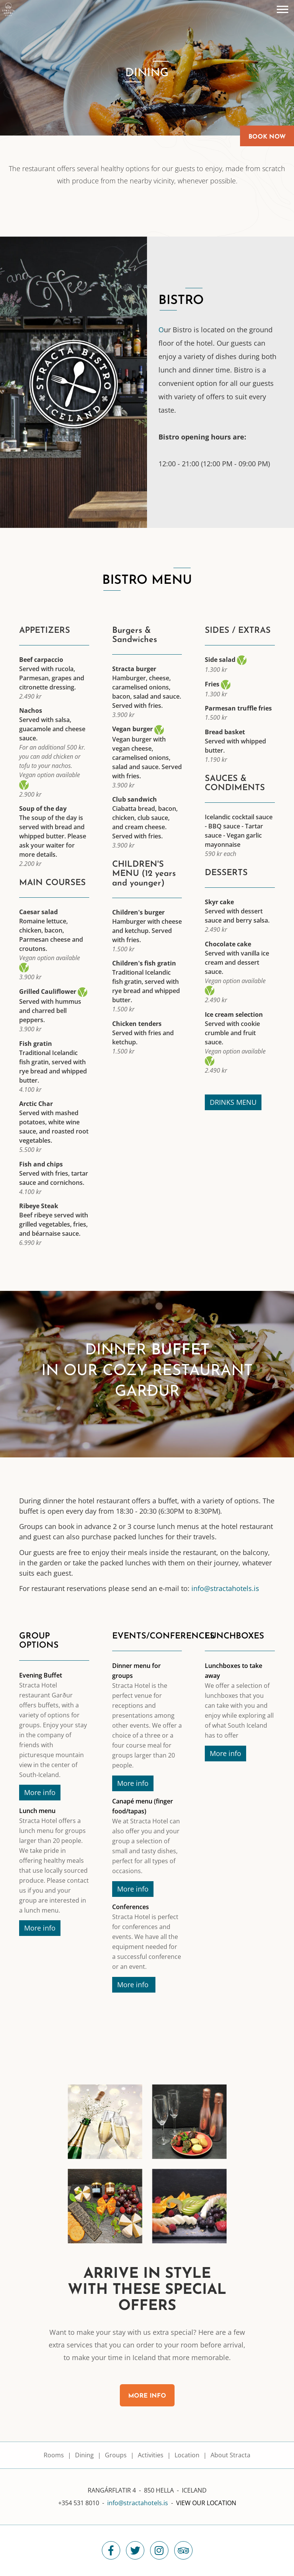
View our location (206, 2503)
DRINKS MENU (233, 1102)
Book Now (267, 137)
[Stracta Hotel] (8, 8)
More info (40, 1792)
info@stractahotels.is (225, 1588)
